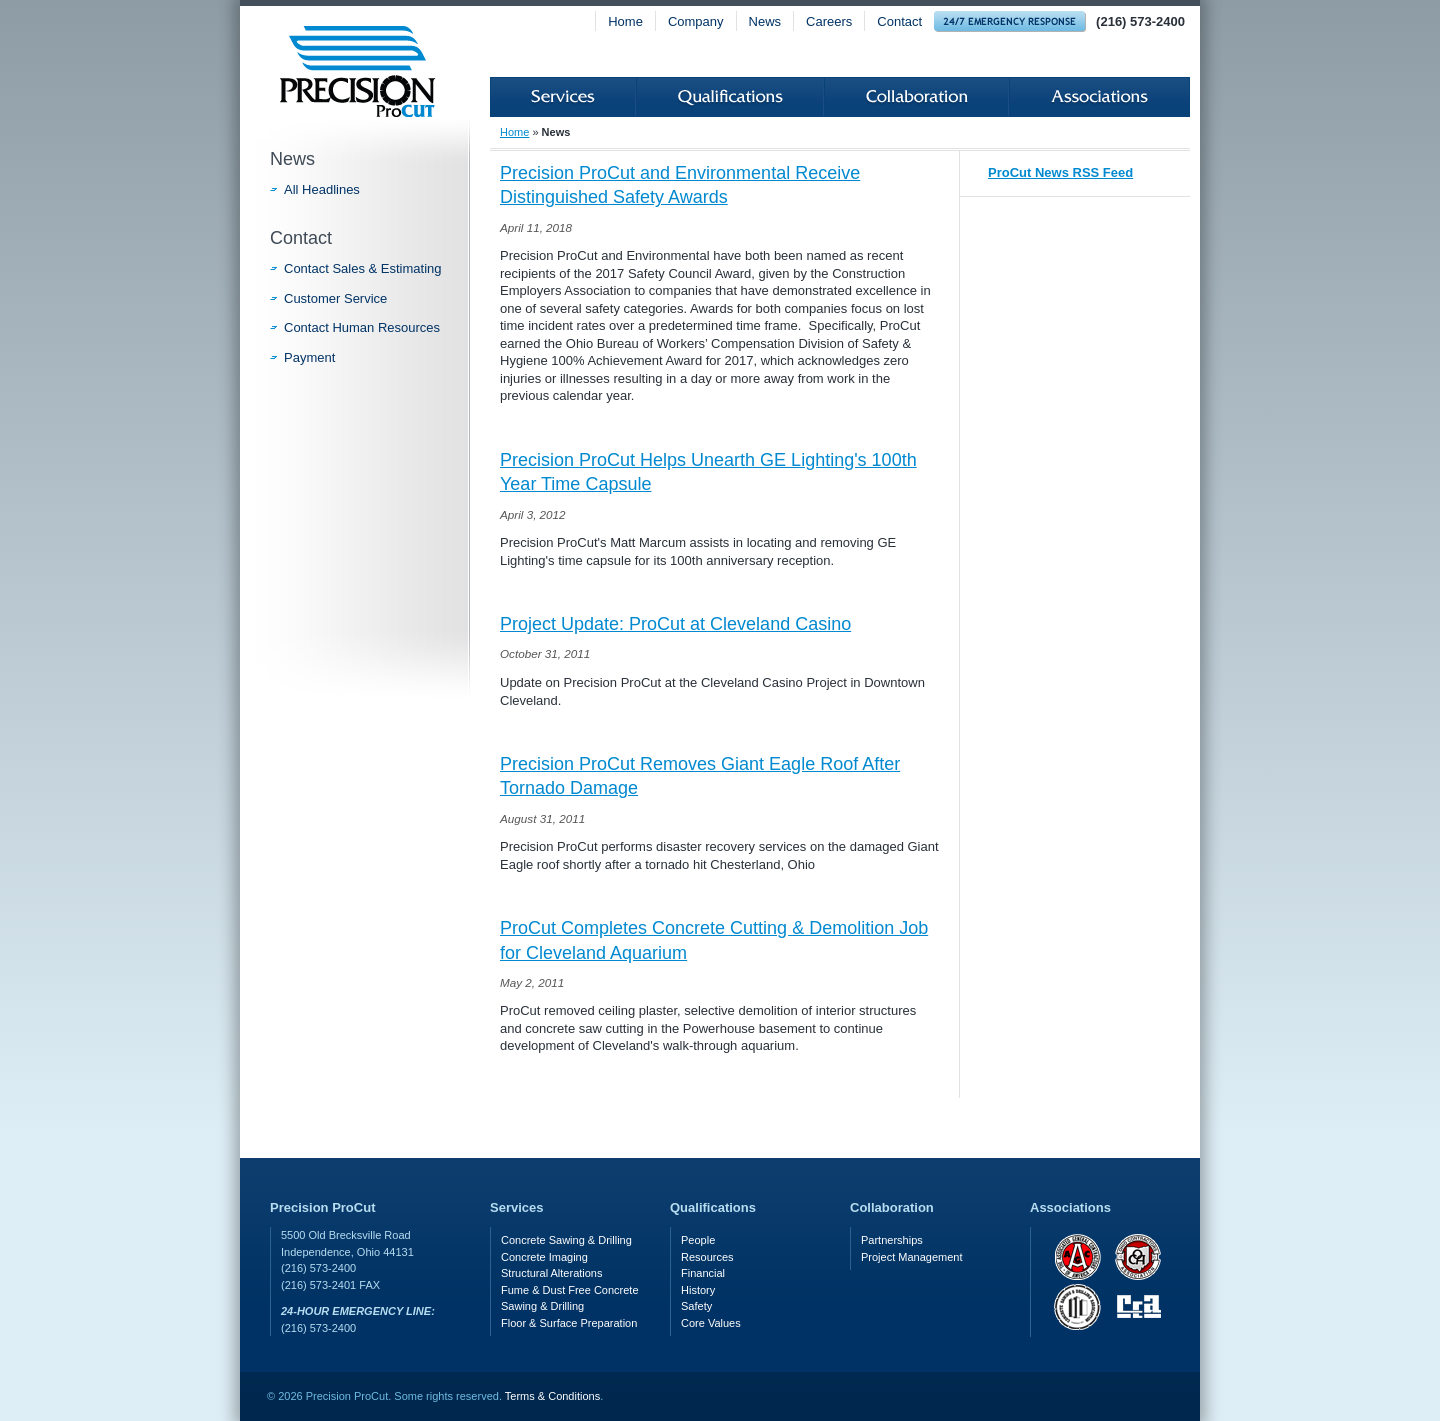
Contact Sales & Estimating (363, 268)
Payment (309, 357)
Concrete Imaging (544, 1257)
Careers (829, 21)
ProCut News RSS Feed (1060, 172)
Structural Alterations (552, 1273)
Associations (1099, 97)
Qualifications (730, 97)
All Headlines (322, 189)
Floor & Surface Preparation (569, 1323)
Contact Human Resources (362, 327)
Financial (703, 1273)
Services (563, 97)
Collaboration (916, 97)
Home (625, 21)
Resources (707, 1257)
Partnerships (892, 1240)
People (698, 1240)
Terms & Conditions (552, 1396)
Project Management (912, 1257)
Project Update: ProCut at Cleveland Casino (675, 624)
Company (696, 21)
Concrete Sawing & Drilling (566, 1240)
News (765, 21)
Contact (899, 21)
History (698, 1290)
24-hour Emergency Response (1010, 21)
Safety (696, 1306)
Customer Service (335, 298)
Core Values (711, 1323)
